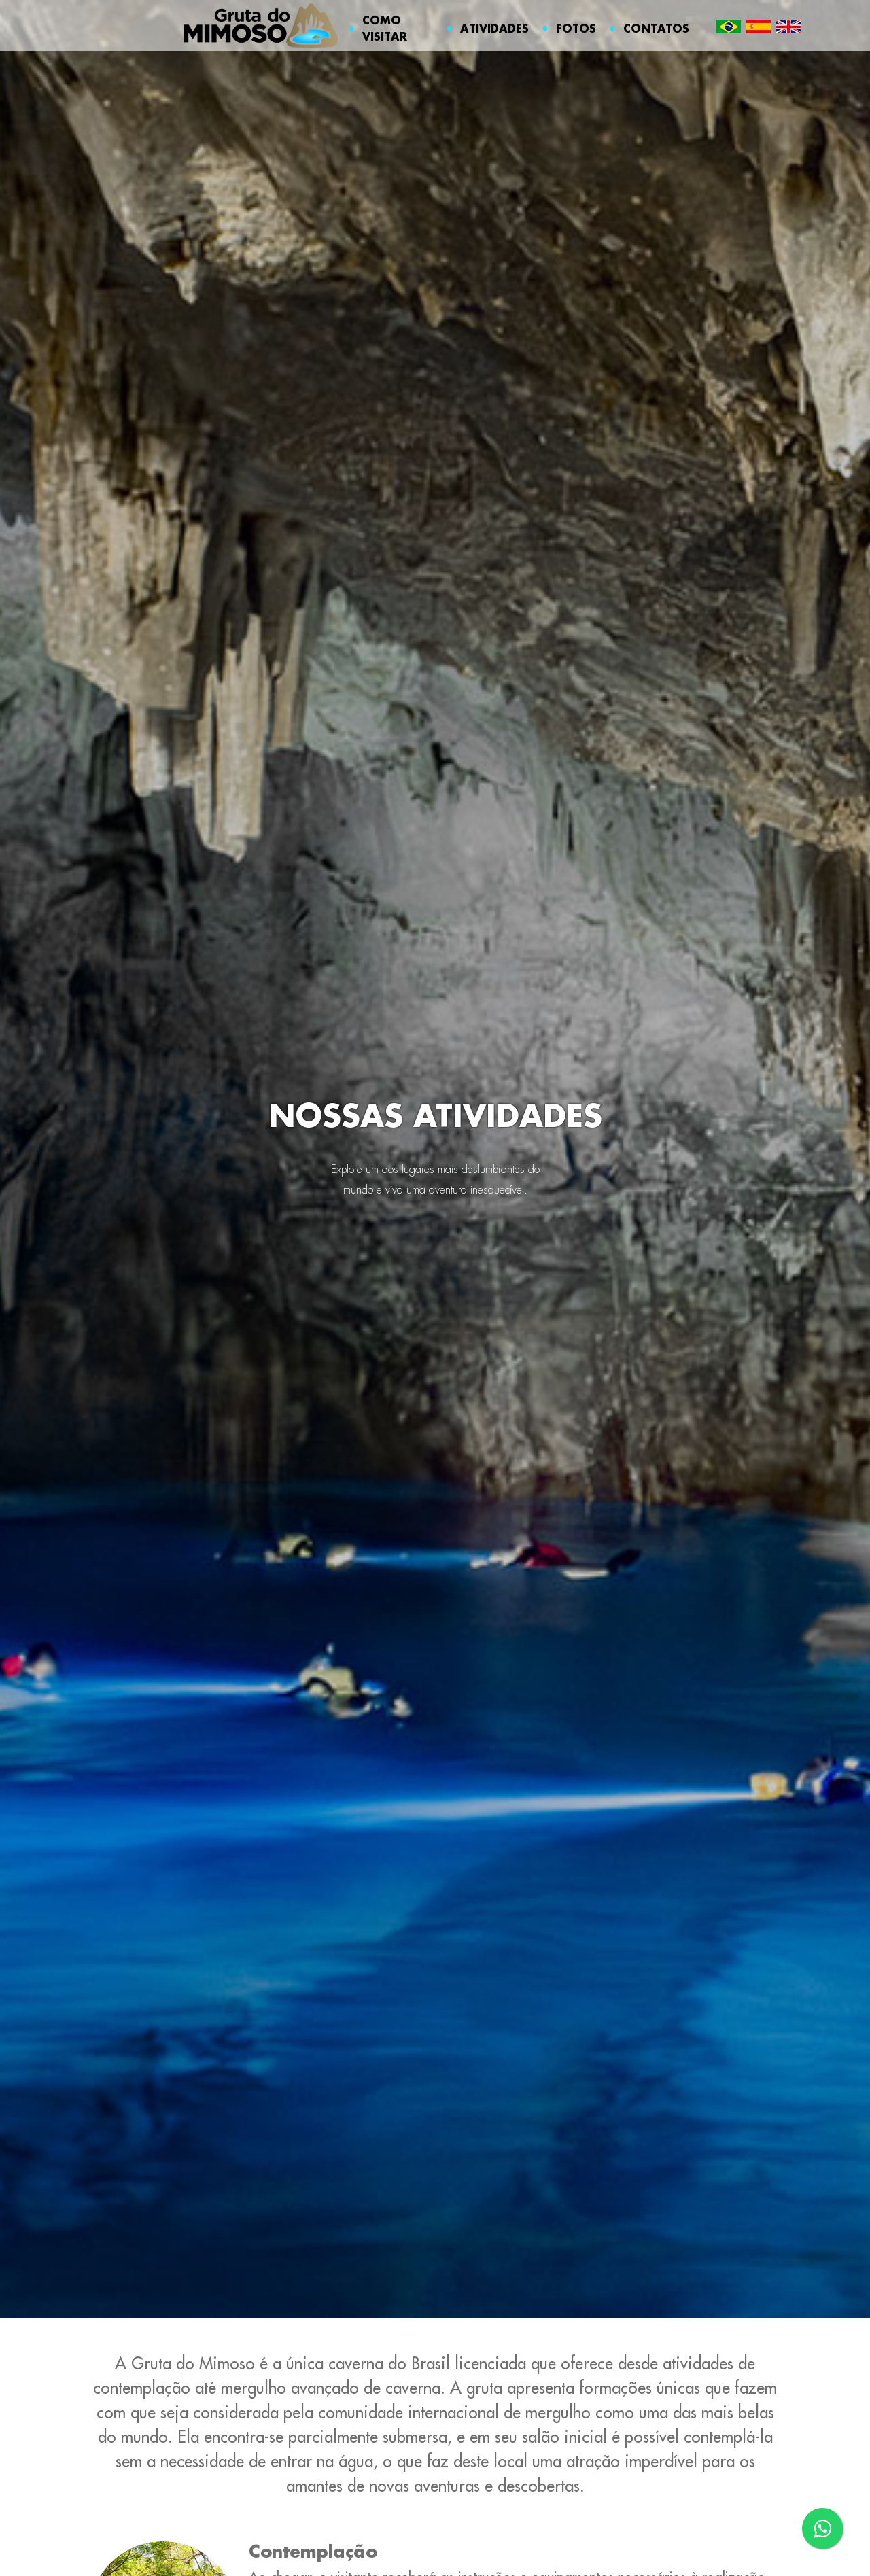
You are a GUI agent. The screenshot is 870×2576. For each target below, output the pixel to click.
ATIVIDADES (494, 28)
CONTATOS (656, 28)
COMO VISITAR (384, 28)
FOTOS (576, 28)
